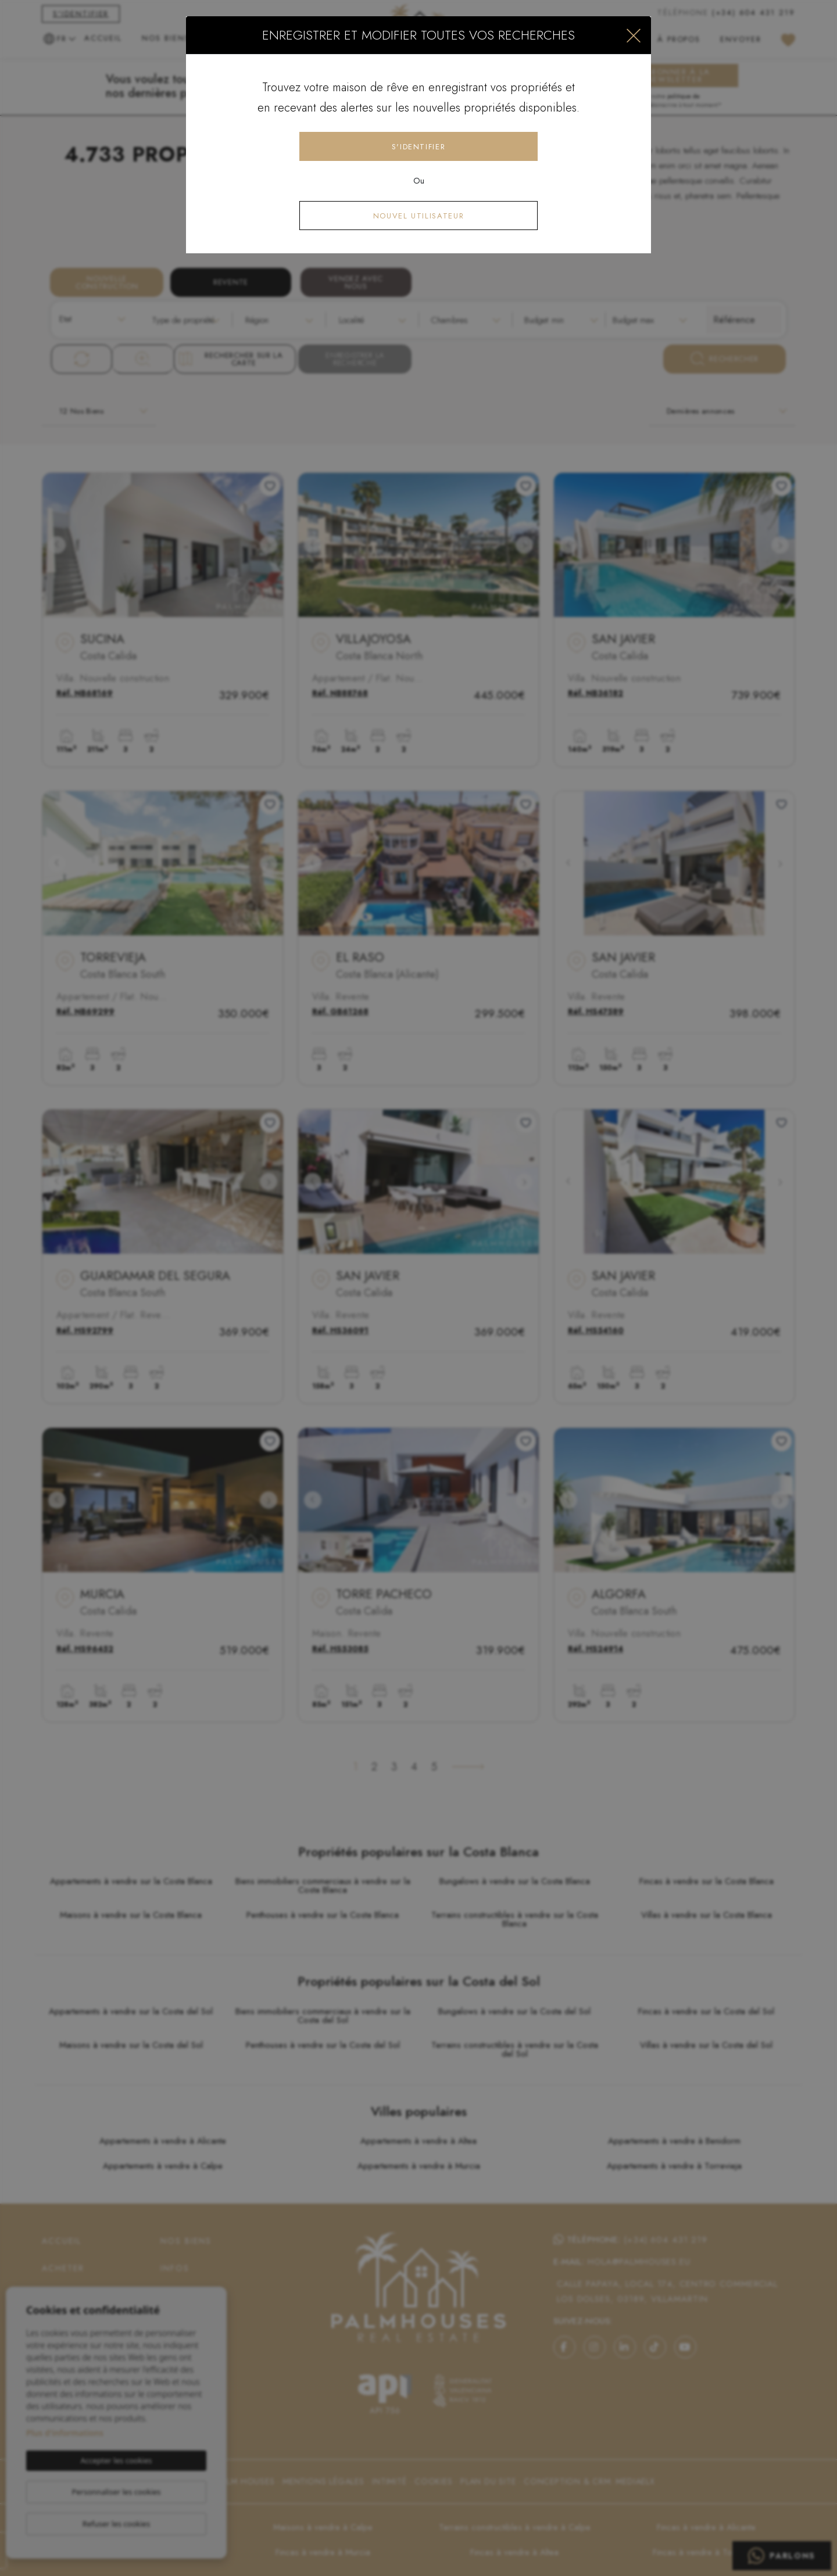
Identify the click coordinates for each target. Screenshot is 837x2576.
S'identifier (419, 146)
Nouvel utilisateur (418, 215)
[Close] (634, 35)
